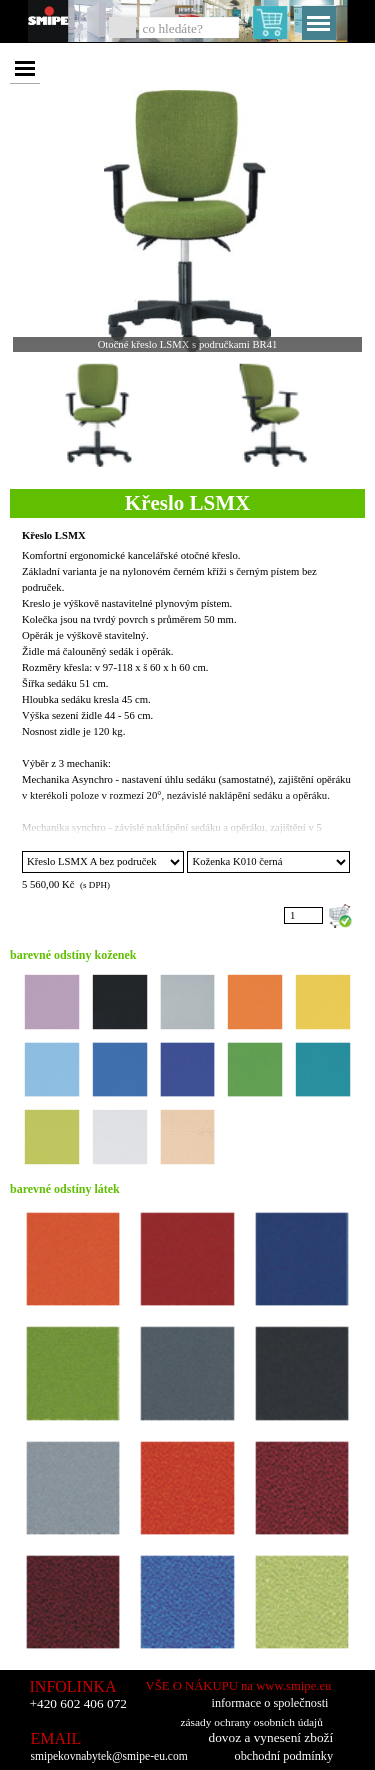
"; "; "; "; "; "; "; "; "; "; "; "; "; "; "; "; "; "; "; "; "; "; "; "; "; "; (268, 862)
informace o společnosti (270, 1703)
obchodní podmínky (284, 1756)
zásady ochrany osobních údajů (252, 1722)
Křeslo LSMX (54, 535)
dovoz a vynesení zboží (271, 1737)
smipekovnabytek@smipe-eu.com (109, 1756)
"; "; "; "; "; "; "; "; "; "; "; (103, 862)
